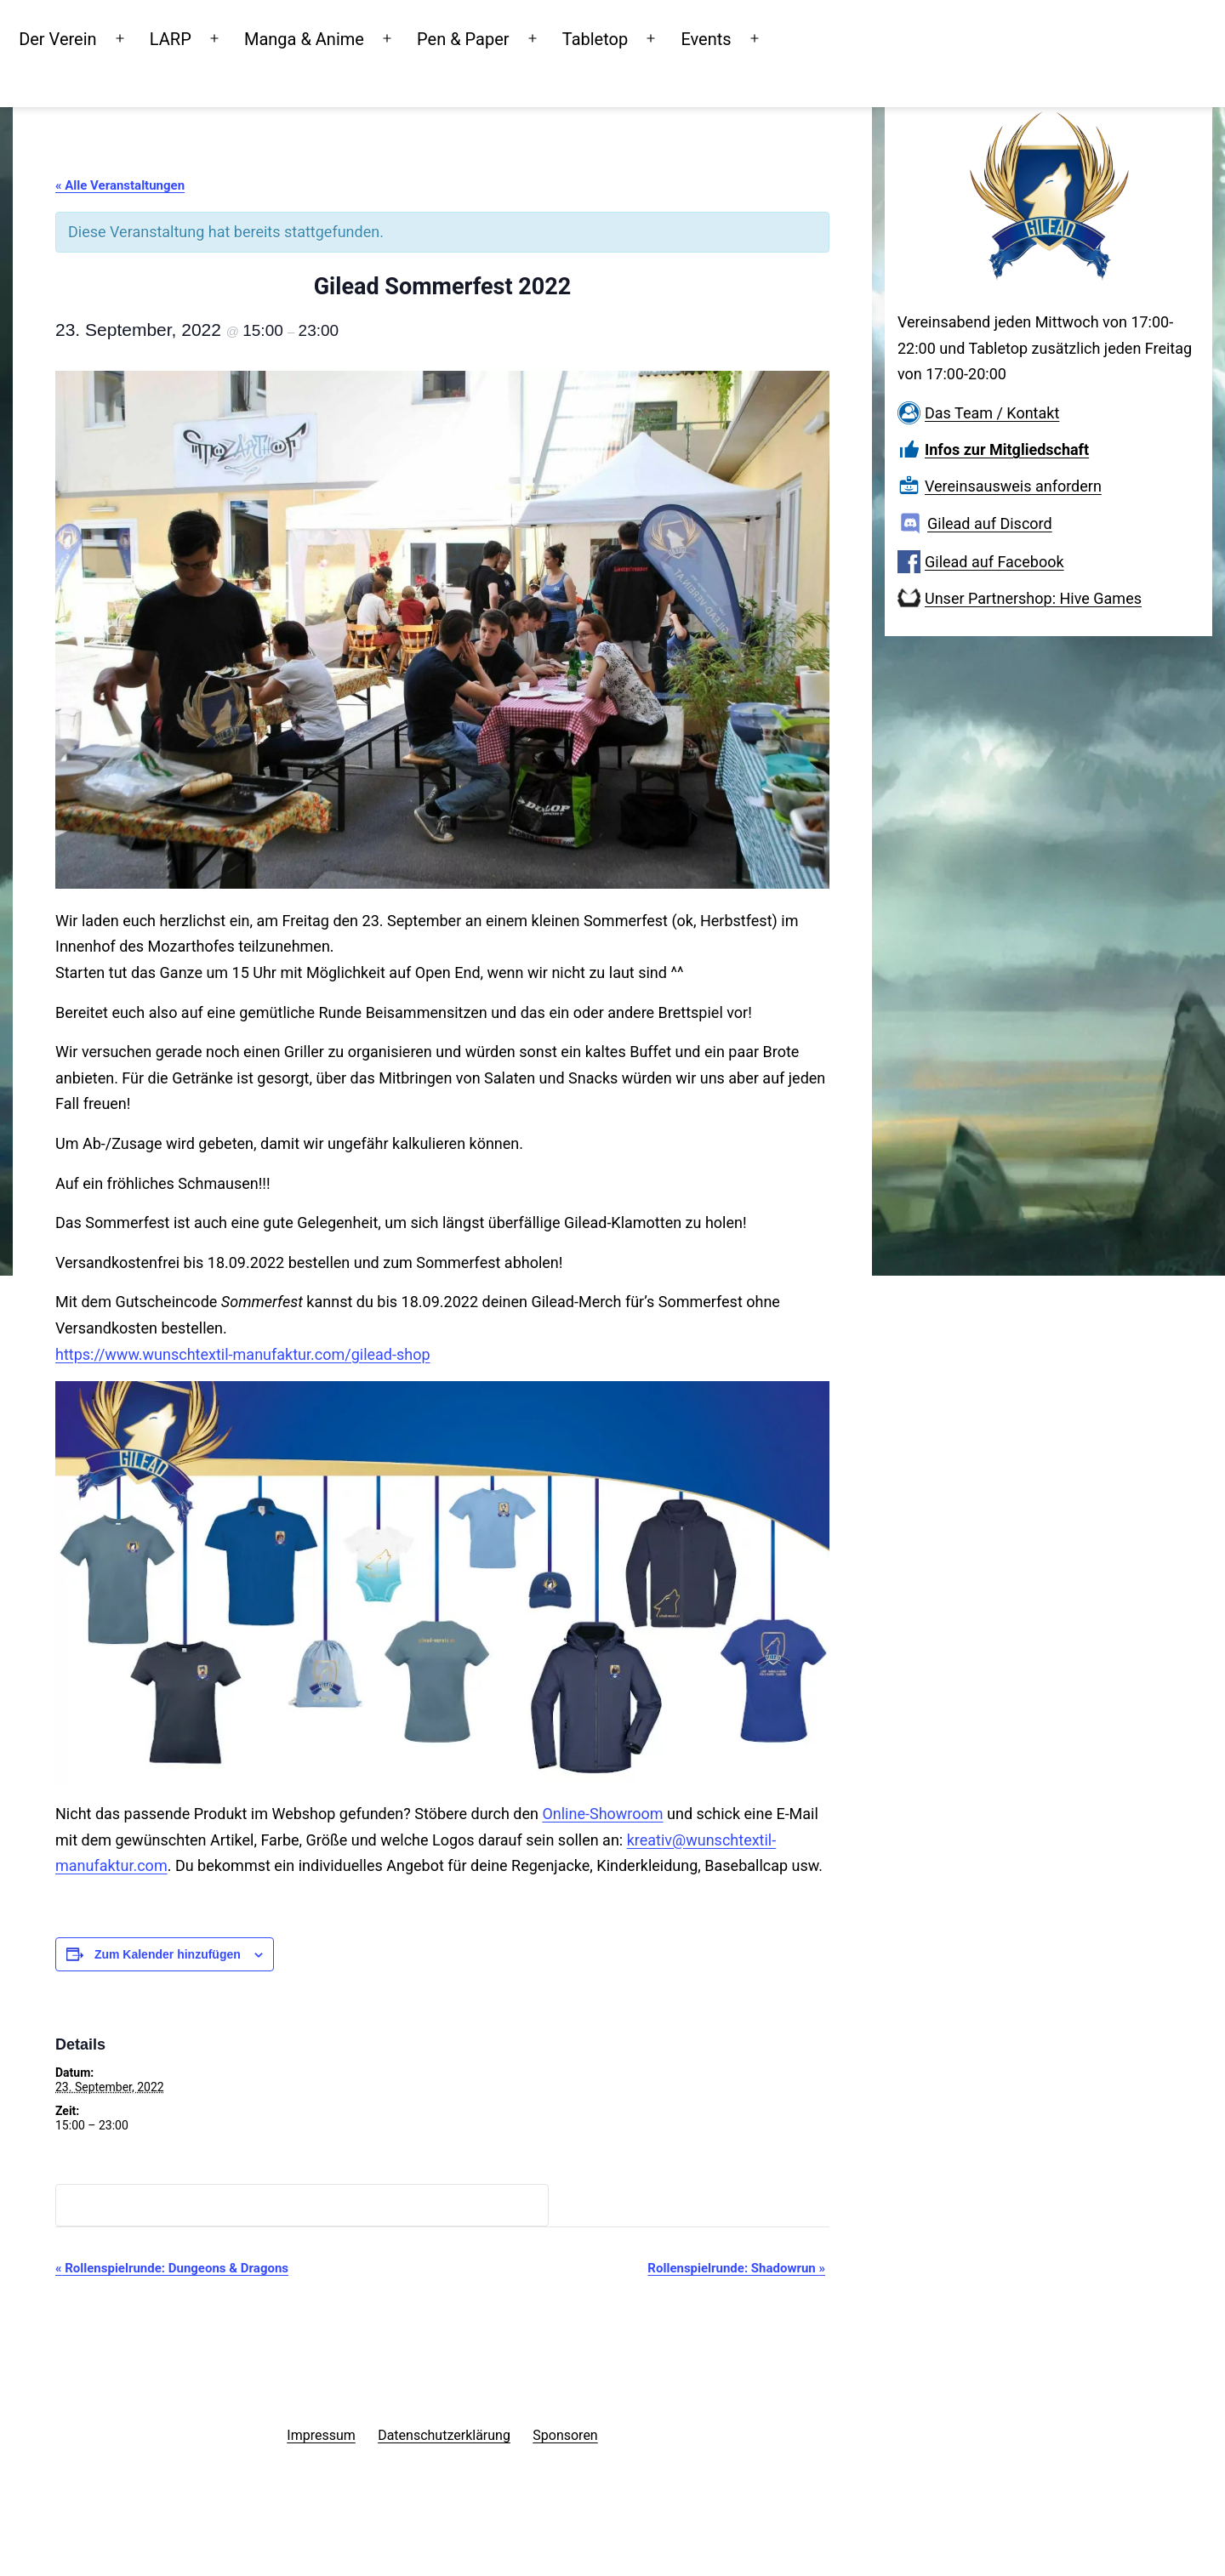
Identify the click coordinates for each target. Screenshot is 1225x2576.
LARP (237, 37)
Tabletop (661, 37)
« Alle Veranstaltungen (120, 185)
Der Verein (123, 37)
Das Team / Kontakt (992, 413)
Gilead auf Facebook (994, 562)
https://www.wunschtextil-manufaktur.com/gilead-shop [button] (242, 1354)
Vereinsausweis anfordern (1013, 486)
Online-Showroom (602, 1814)
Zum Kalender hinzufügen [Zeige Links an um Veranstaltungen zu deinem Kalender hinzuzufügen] (167, 1954)
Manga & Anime (370, 37)
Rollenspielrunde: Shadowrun (736, 2268)
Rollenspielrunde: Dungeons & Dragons (171, 2268)
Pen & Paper (529, 37)
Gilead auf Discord (989, 523)
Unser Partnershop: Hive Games (1033, 598)
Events (772, 37)
